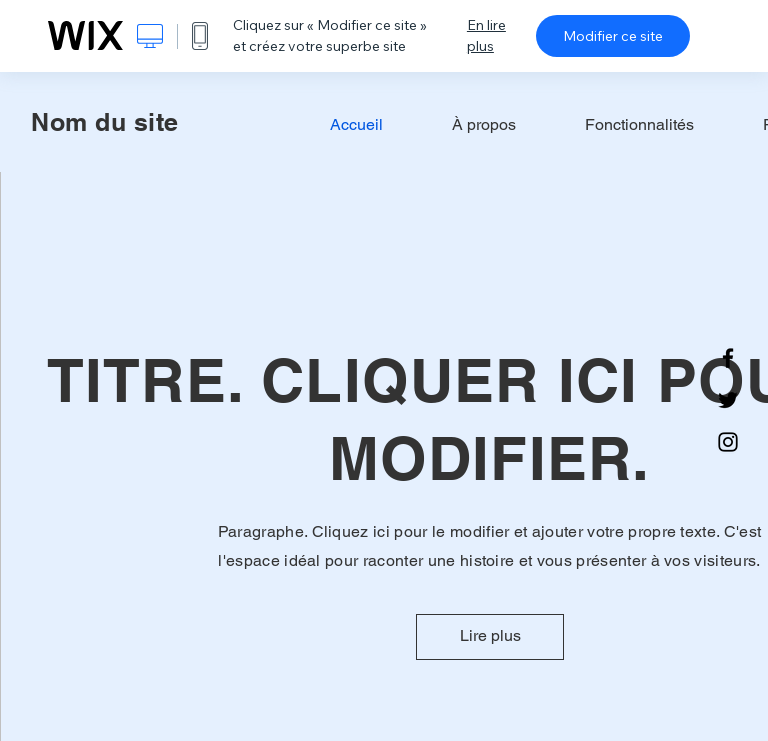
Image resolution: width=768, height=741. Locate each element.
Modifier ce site (613, 36)
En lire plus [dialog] (486, 35)
